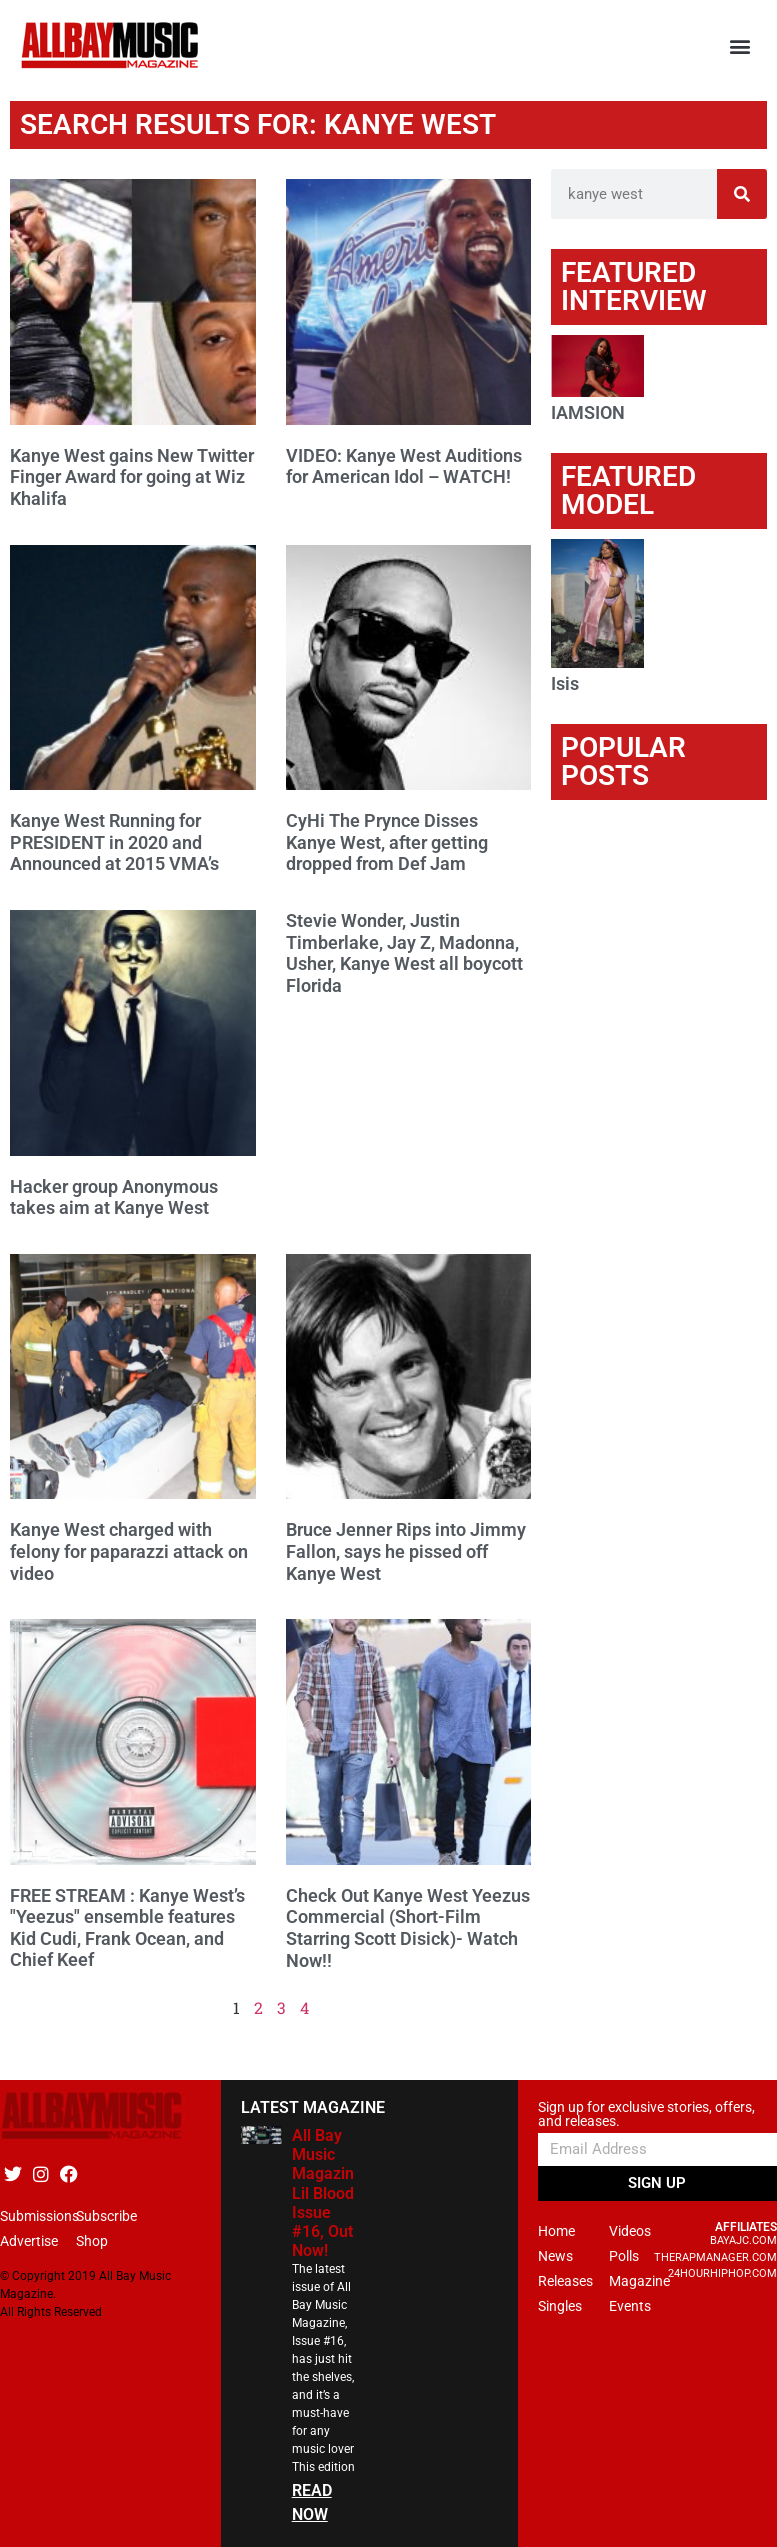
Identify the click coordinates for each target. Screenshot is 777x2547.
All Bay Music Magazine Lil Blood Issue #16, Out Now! (327, 2193)
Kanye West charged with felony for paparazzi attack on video (129, 1551)
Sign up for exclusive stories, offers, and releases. (646, 2114)
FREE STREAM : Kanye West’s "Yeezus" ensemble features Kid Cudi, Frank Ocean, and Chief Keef (127, 1928)
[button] (740, 45)
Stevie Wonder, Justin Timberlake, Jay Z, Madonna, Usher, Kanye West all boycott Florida (404, 953)
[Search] (742, 194)
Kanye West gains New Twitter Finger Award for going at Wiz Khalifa (132, 477)
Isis (565, 683)
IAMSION (588, 412)
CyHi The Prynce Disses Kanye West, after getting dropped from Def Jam (387, 842)
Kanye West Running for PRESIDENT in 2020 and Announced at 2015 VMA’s (114, 842)
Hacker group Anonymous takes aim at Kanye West (114, 1197)
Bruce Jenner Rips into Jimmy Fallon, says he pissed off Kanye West (406, 1551)
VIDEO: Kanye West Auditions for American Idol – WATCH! (404, 466)
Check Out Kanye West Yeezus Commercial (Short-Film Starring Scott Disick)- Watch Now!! (408, 1928)
